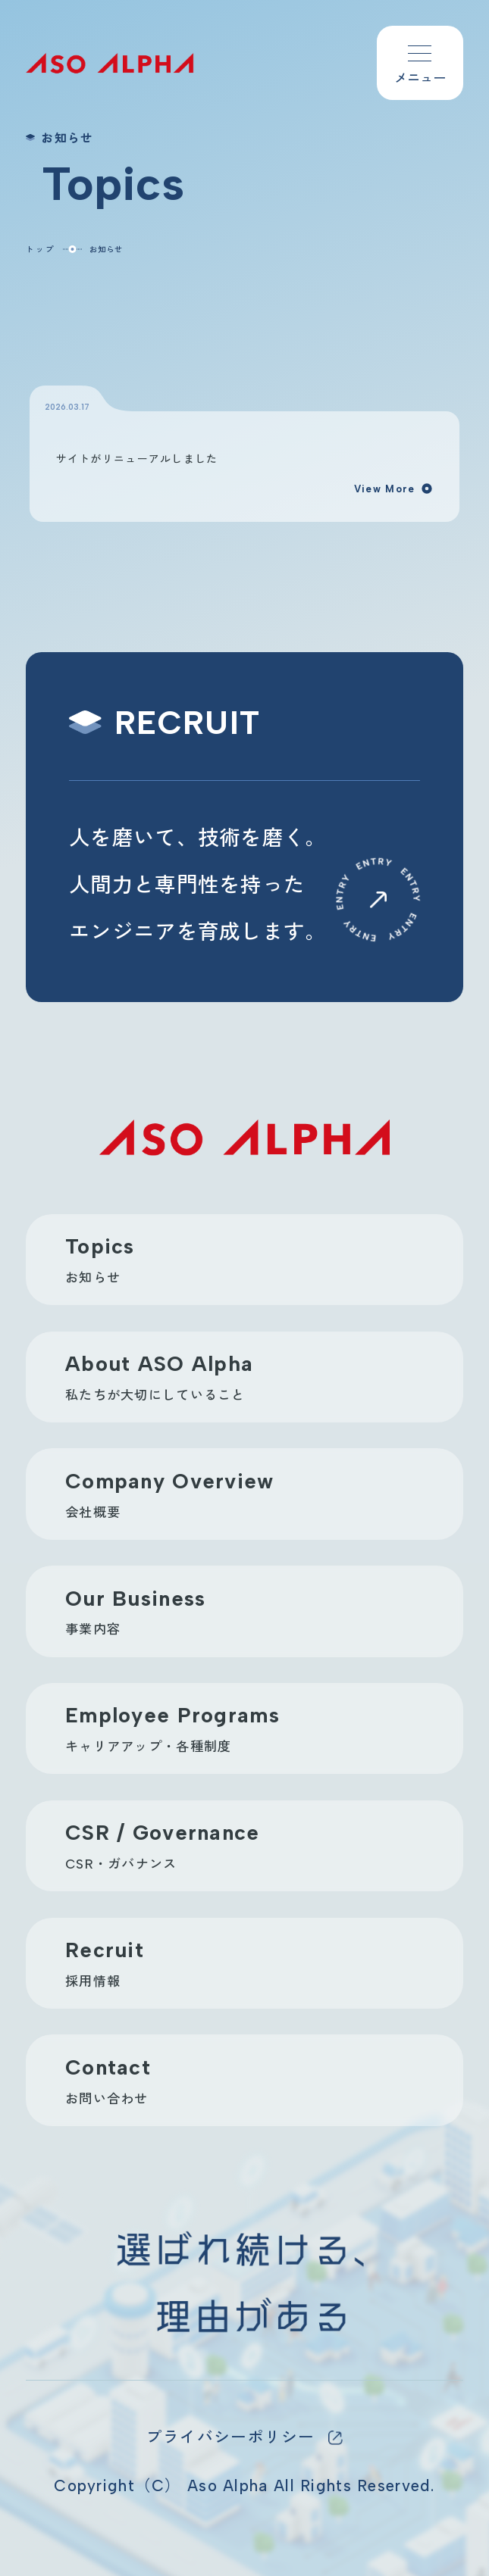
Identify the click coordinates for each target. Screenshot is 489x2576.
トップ (40, 248)
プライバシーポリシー (230, 2437)
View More (394, 488)
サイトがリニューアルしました (137, 458)
